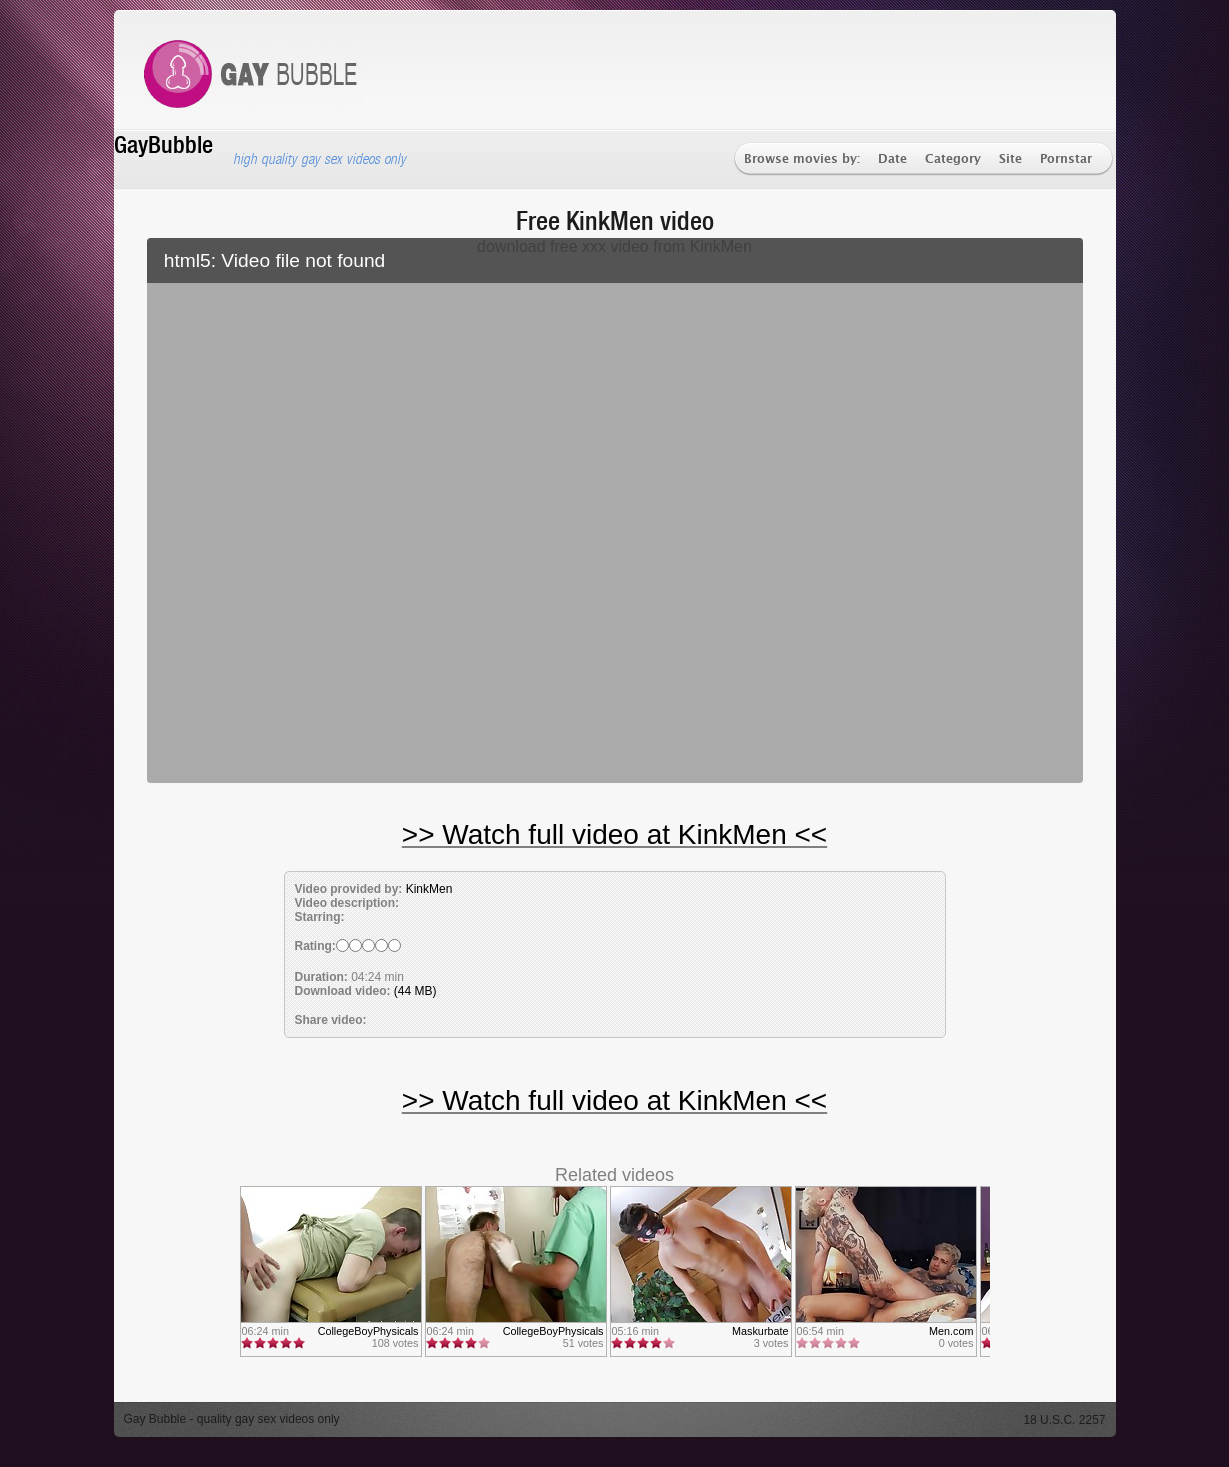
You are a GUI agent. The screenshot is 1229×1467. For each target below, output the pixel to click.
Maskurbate (760, 1331)
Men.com (951, 1331)
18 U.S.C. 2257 (1064, 1420)
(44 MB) (415, 991)
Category (953, 159)
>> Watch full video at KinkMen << (614, 834)
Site (1010, 159)
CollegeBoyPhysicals (368, 1331)
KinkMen (429, 889)
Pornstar (1066, 159)
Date (892, 159)
